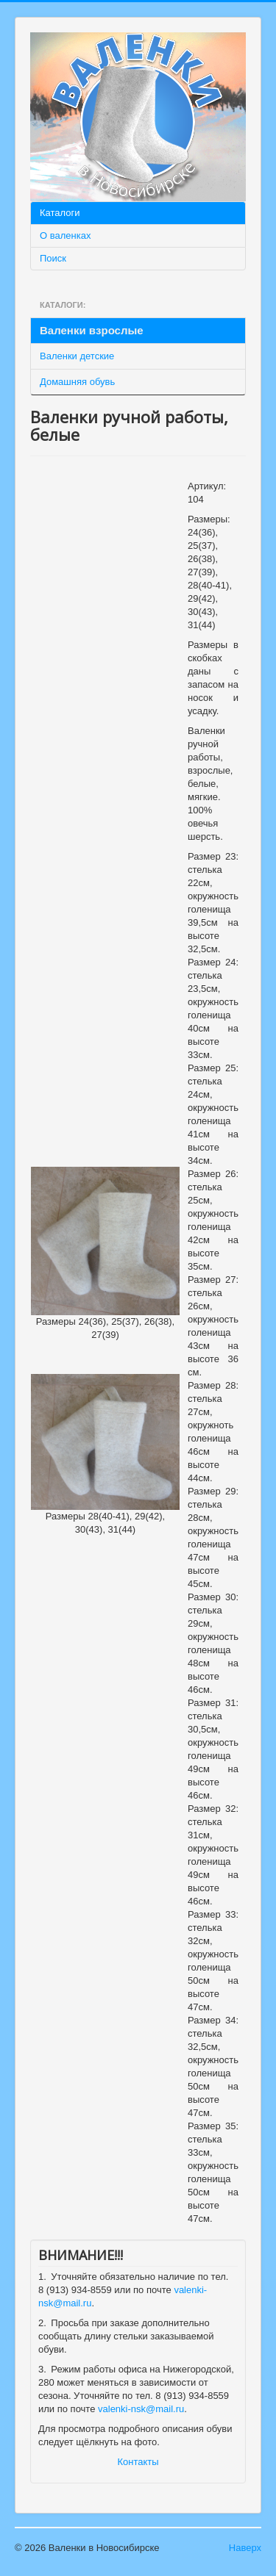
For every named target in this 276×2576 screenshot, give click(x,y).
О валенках (65, 235)
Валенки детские (77, 355)
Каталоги (60, 212)
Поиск (53, 258)
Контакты (137, 2461)
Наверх (245, 2547)
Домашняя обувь (77, 381)
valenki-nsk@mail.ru (141, 2408)
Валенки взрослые (92, 330)
